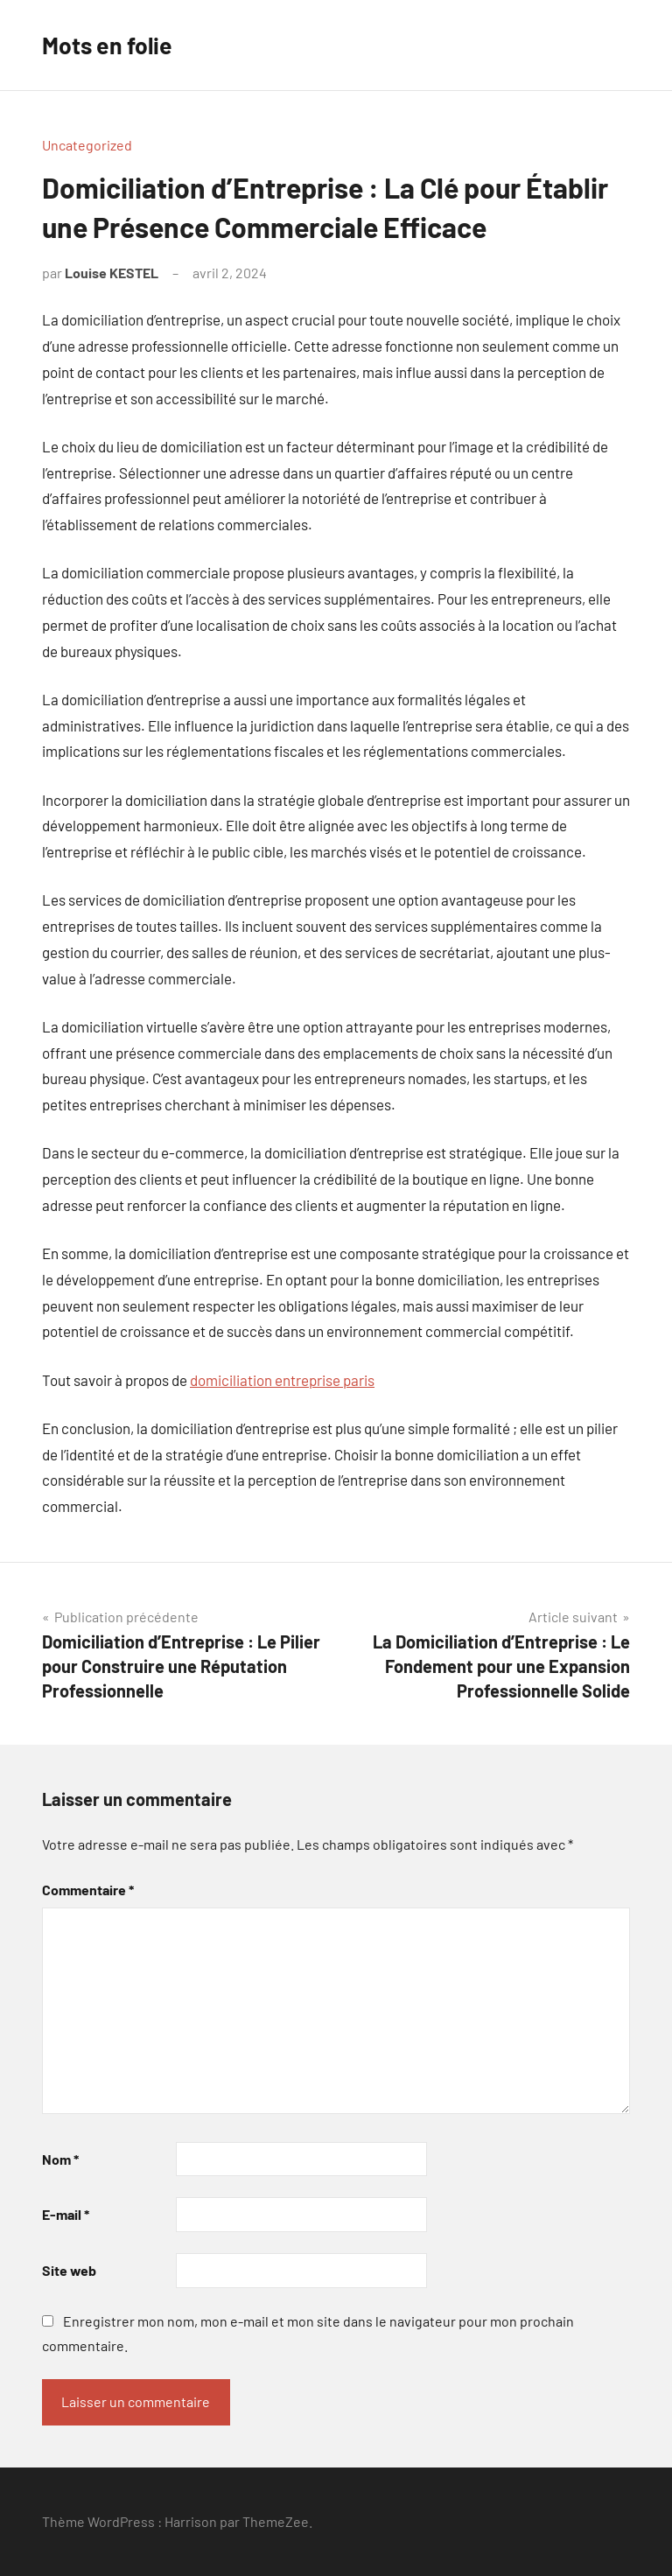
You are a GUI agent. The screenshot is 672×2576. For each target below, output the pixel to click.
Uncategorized (87, 144)
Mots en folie (111, 45)
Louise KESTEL (111, 272)
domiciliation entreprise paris (282, 1380)
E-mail (65, 2214)
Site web (69, 2270)
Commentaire (88, 1889)
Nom (60, 2159)
